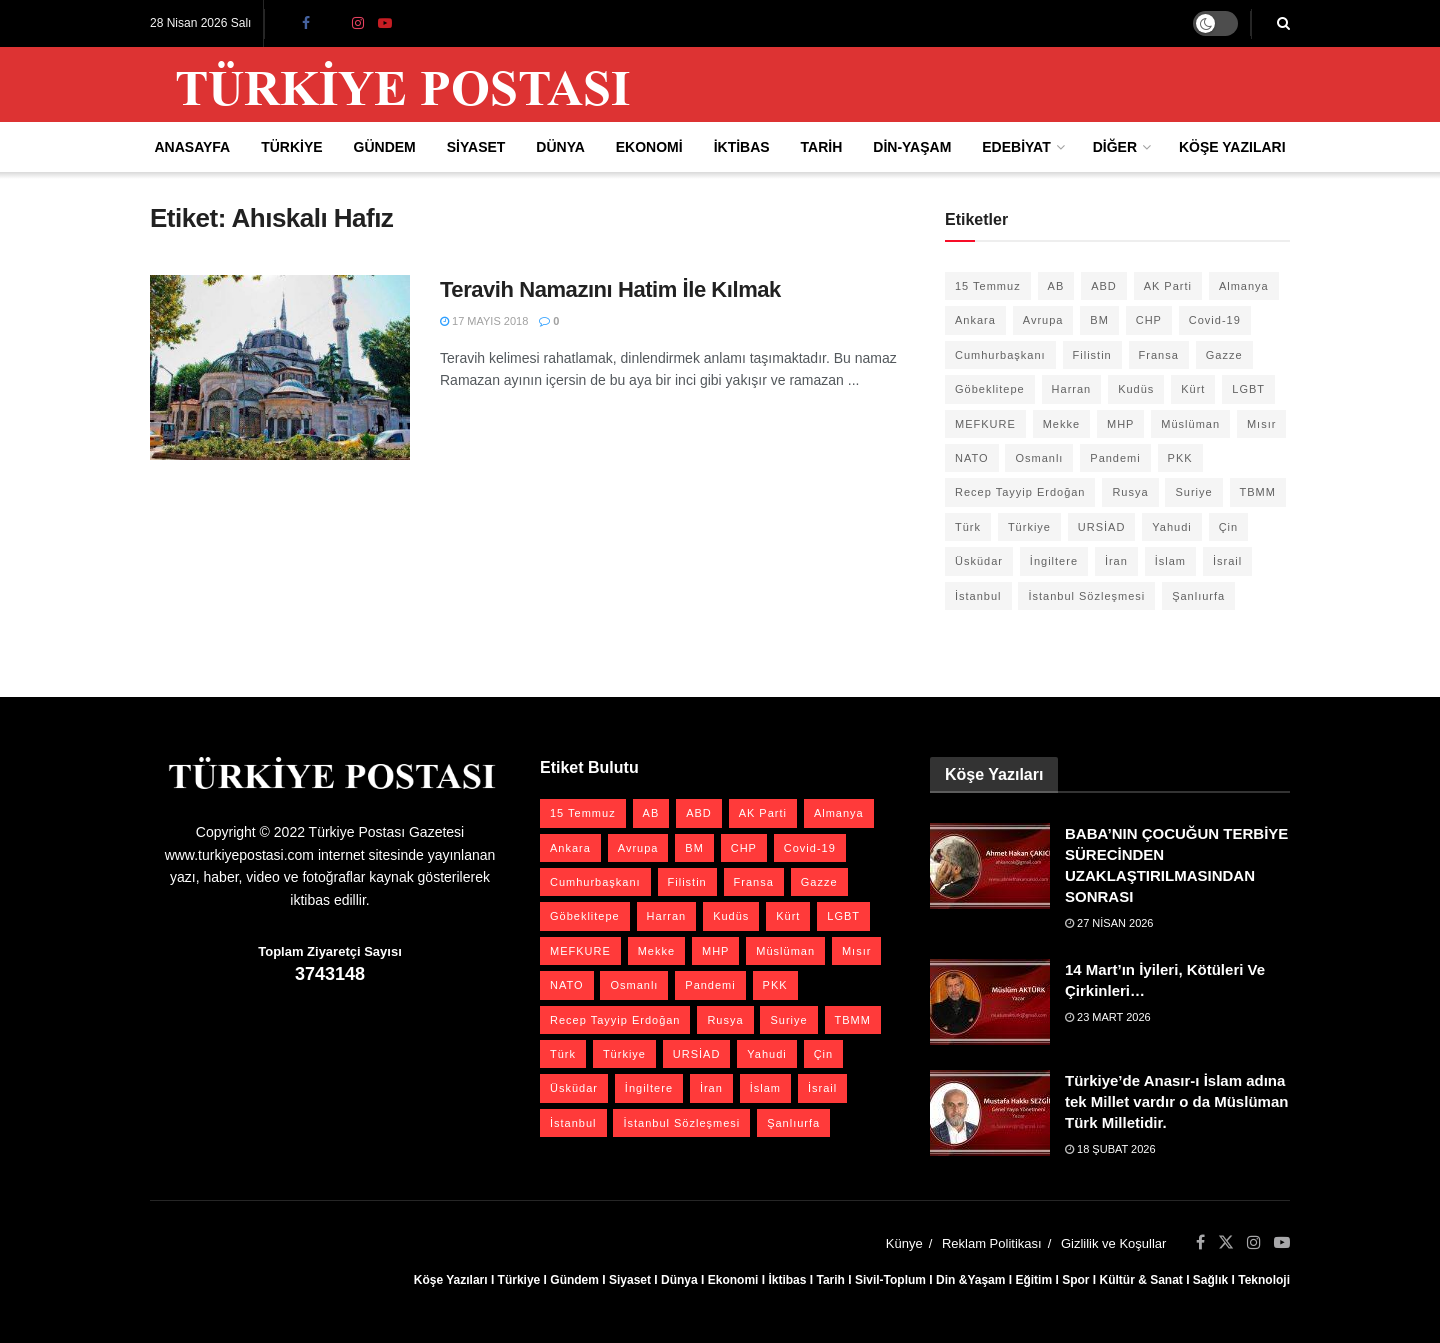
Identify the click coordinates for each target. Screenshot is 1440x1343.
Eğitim (1033, 1280)
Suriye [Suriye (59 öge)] (1193, 492)
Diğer (1115, 147)
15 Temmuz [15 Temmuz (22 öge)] (988, 286)
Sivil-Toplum (890, 1280)
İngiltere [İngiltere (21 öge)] (1054, 561)
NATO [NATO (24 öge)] (972, 458)
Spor (1075, 1280)
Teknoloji (1264, 1280)
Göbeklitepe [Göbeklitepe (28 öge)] (990, 389)
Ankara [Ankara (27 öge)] (975, 320)
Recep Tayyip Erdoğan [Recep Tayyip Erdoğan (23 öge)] (1020, 492)
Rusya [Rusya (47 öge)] (1130, 492)
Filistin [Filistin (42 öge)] (1092, 355)
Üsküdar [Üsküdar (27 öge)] (979, 561)
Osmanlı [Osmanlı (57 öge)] (1039, 458)
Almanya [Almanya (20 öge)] (1244, 286)
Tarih (822, 147)
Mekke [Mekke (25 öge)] (1061, 424)
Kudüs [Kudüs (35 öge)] (1136, 389)
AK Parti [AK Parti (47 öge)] (1168, 286)
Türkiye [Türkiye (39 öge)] (1029, 527)
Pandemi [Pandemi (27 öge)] (1115, 458)
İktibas (742, 147)
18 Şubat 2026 (1110, 1149)
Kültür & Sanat (1140, 1280)
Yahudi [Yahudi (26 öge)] (1171, 527)
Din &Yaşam (970, 1280)
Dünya (560, 147)
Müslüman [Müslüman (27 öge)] (1190, 424)
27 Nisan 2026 (1109, 923)
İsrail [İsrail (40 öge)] (1227, 561)
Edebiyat (1016, 147)
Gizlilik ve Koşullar (1113, 1243)
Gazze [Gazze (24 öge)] (1224, 355)
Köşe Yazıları (1232, 147)
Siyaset (476, 147)
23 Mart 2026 (1108, 1017)
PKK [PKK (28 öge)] (1180, 458)
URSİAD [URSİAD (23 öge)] (1102, 527)
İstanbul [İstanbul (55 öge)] (978, 596)
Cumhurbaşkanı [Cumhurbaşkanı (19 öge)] (1000, 355)
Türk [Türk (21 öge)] (968, 527)
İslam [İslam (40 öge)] (1170, 561)
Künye (904, 1243)
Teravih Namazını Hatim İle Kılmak (610, 289)
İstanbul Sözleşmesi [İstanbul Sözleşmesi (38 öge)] (1086, 596)
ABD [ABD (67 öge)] (1104, 286)
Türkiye (291, 147)
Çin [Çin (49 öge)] (1229, 527)
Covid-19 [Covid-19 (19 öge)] (1215, 320)
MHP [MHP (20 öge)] (1120, 424)
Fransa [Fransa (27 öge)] (1159, 355)
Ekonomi (649, 147)
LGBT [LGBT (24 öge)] (1248, 389)
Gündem (385, 147)
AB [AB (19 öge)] (1056, 286)
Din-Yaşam (912, 147)
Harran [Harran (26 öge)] (1072, 389)
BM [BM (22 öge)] (1099, 320)
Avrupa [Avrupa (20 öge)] (1043, 320)
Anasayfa (192, 147)
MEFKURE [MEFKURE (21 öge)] (985, 424)
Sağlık (1210, 1280)
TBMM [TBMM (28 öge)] (1258, 492)
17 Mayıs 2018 (484, 321)
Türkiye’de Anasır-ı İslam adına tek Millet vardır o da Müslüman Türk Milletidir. (1176, 1101)
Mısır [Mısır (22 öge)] (1261, 424)
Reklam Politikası (992, 1243)
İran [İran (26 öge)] (1116, 561)
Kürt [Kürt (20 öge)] (1193, 389)
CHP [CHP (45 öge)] (1149, 320)
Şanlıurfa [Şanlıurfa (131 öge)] (1198, 596)
